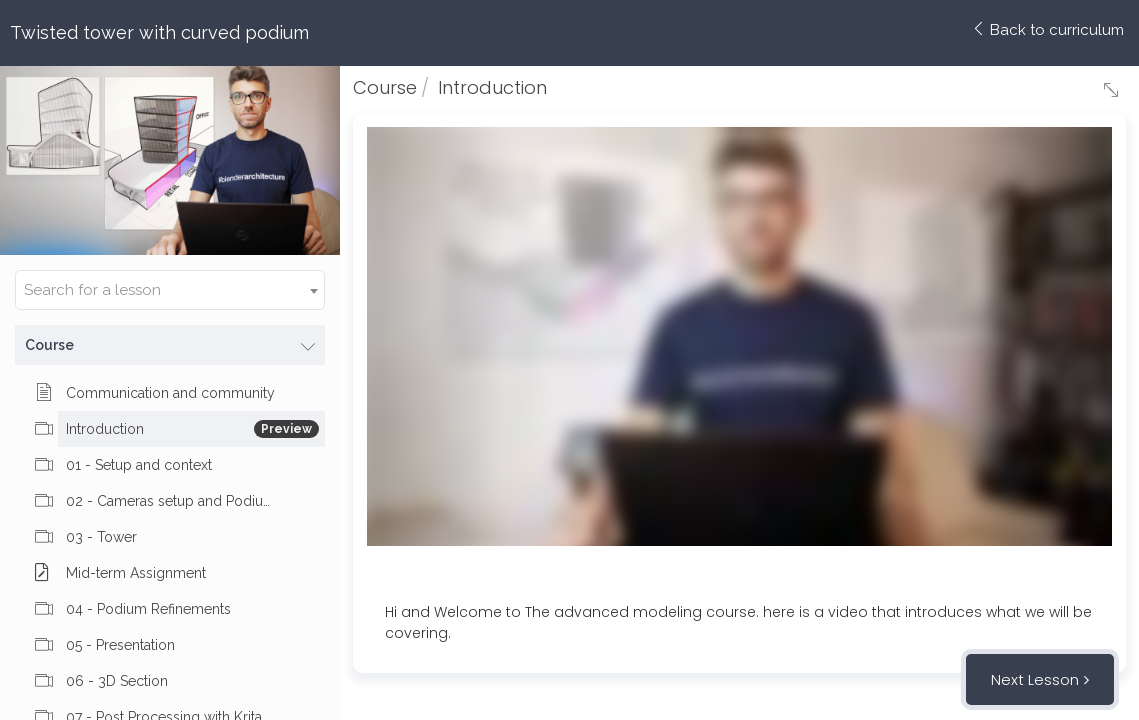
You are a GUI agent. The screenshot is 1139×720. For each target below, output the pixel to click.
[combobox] (170, 290)
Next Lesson (1035, 679)
